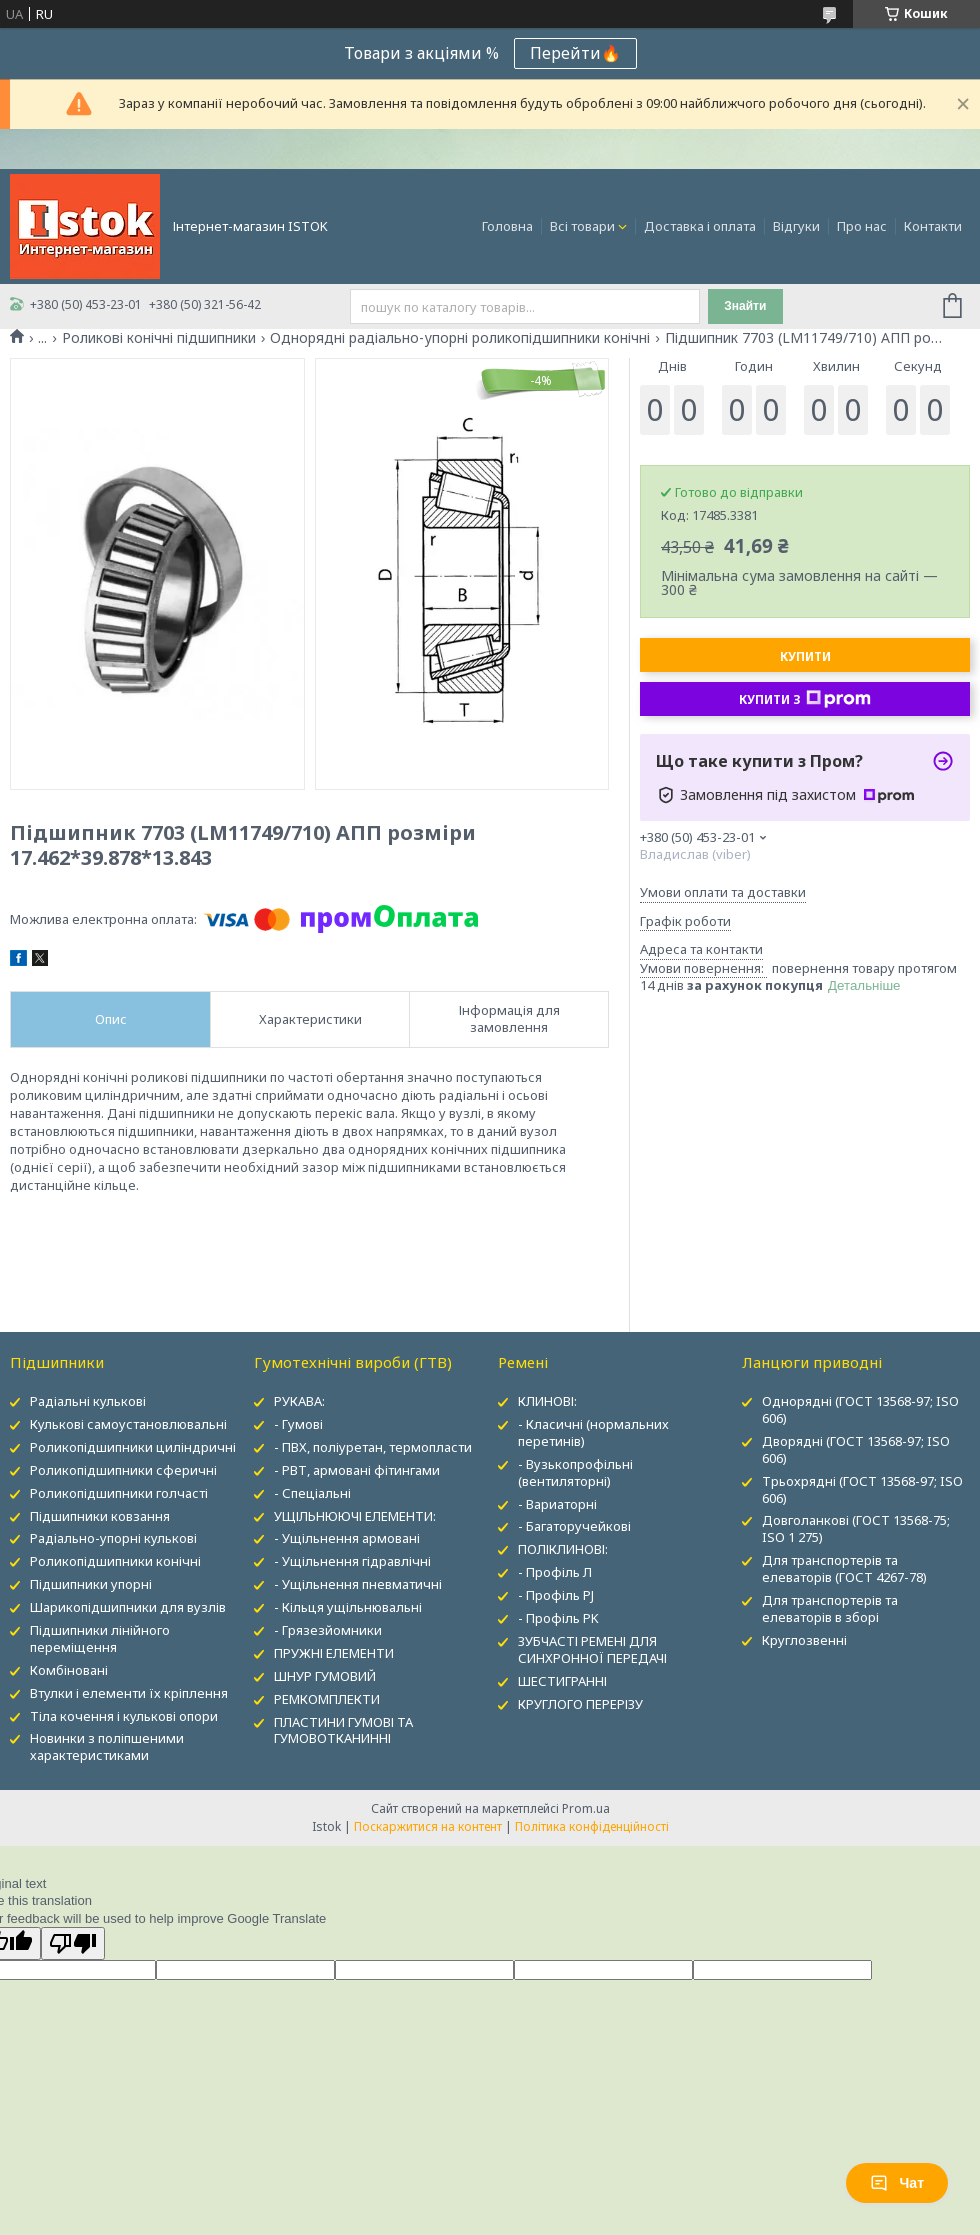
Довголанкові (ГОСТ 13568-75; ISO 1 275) (856, 1528)
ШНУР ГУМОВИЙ (325, 1676)
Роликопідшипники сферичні (123, 1470)
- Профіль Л (555, 1572)
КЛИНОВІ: (547, 1401)
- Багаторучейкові (574, 1526)
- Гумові (298, 1424)
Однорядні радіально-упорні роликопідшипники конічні (460, 338)
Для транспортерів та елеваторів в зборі (830, 1608)
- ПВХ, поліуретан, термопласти (373, 1447)
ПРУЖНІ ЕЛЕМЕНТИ (334, 1653)
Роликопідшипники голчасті (119, 1493)
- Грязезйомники (328, 1630)
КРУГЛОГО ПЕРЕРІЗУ (580, 1704)
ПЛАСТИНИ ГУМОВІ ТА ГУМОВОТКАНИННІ (343, 1730)
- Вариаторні (557, 1504)
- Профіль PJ (556, 1595)
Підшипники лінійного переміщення (100, 1638)
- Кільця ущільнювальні (348, 1607)
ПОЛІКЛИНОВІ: (563, 1549)
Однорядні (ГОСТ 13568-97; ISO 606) (860, 1409)
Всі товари (582, 226)
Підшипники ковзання (100, 1516)
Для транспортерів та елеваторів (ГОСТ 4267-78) (844, 1568)
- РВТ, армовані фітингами (357, 1470)
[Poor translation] (73, 1943)
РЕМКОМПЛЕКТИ (327, 1699)
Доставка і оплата (700, 226)
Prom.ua (586, 1808)
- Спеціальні (312, 1493)
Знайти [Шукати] (745, 306)
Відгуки (796, 226)
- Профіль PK (558, 1618)
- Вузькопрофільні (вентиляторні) (575, 1472)
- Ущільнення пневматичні (358, 1584)
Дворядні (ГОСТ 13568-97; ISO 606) (856, 1449)
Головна (507, 226)
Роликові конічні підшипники (159, 338)
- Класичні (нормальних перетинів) (593, 1432)
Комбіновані (69, 1670)
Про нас (862, 226)
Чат (897, 2183)
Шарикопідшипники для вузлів (128, 1607)
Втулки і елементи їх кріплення (129, 1693)
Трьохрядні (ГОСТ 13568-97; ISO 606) (862, 1489)
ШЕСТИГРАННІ (562, 1681)
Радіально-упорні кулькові (113, 1538)
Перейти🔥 (575, 53)
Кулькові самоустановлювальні (128, 1424)
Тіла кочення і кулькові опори (124, 1716)
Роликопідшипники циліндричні (133, 1447)
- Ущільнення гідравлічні (352, 1561)
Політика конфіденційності (592, 1826)
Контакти (933, 226)
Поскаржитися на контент (428, 1826)
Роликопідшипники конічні (115, 1561)
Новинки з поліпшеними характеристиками (107, 1746)
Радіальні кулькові (88, 1401)
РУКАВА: (299, 1401)
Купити (805, 656)
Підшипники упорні (91, 1584)
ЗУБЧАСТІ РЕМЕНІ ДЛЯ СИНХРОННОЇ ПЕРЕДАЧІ (592, 1649)
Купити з (805, 699)
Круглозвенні (804, 1640)
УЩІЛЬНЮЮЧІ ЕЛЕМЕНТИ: (355, 1516)
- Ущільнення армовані (347, 1538)
